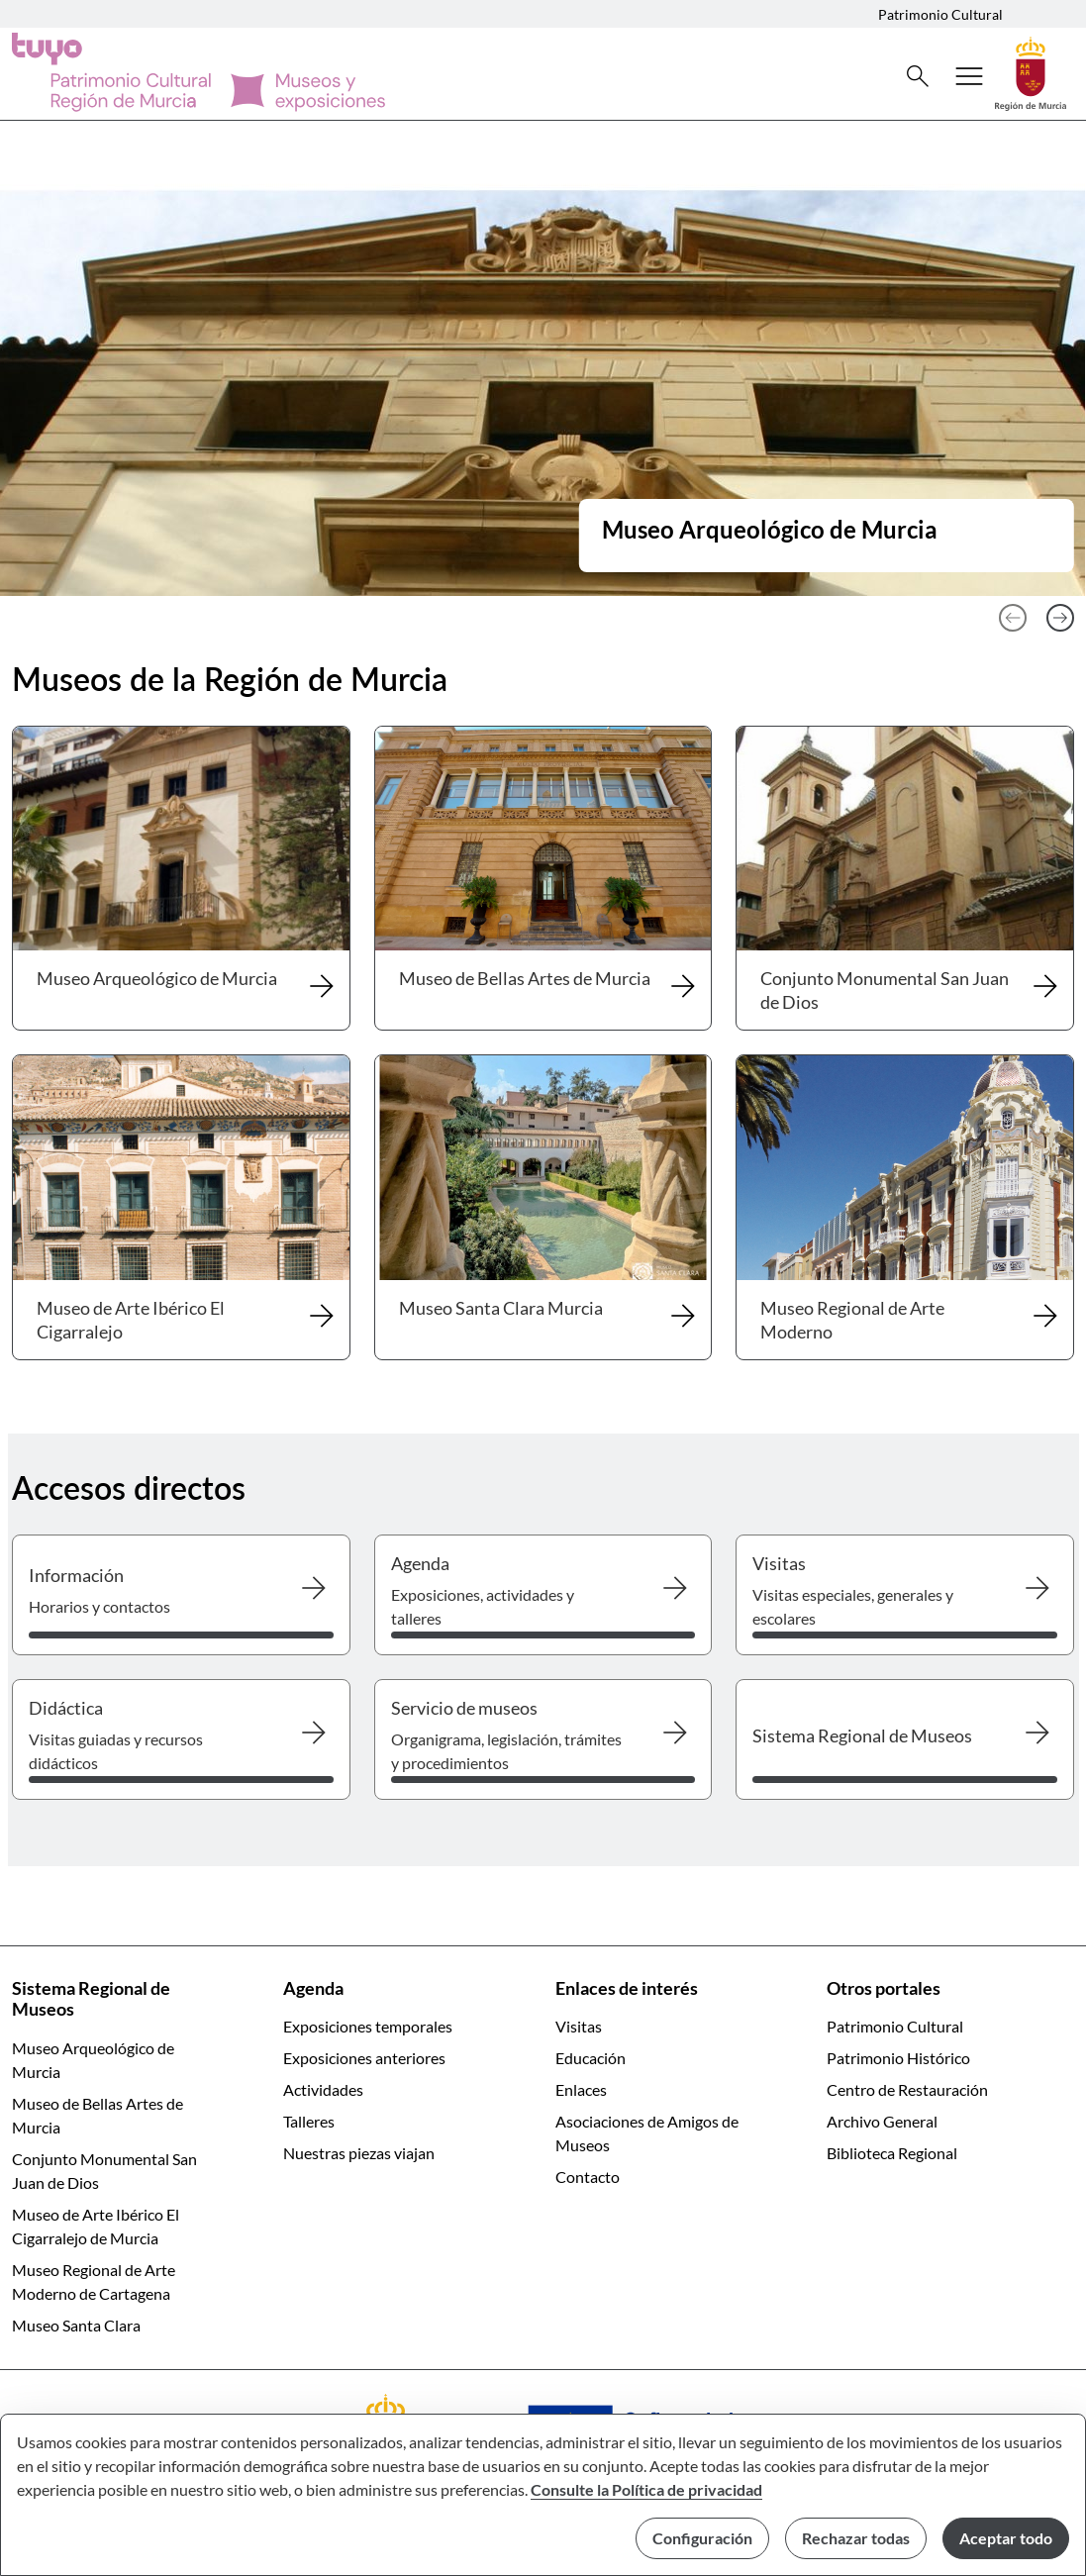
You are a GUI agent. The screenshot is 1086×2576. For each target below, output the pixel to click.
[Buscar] (918, 76)
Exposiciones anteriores (364, 2057)
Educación (590, 2057)
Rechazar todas (856, 2537)
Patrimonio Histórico (898, 2057)
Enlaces (581, 2089)
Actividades (323, 2089)
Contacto (587, 2176)
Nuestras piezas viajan (359, 2152)
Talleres (309, 2121)
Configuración (702, 2537)
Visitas (578, 2026)
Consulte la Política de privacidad (646, 2489)
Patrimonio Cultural (940, 14)
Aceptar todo (1005, 2537)
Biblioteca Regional (892, 2152)
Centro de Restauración (907, 2089)
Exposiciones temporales (367, 2026)
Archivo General (882, 2121)
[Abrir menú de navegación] (969, 76)
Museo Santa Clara (76, 2325)
